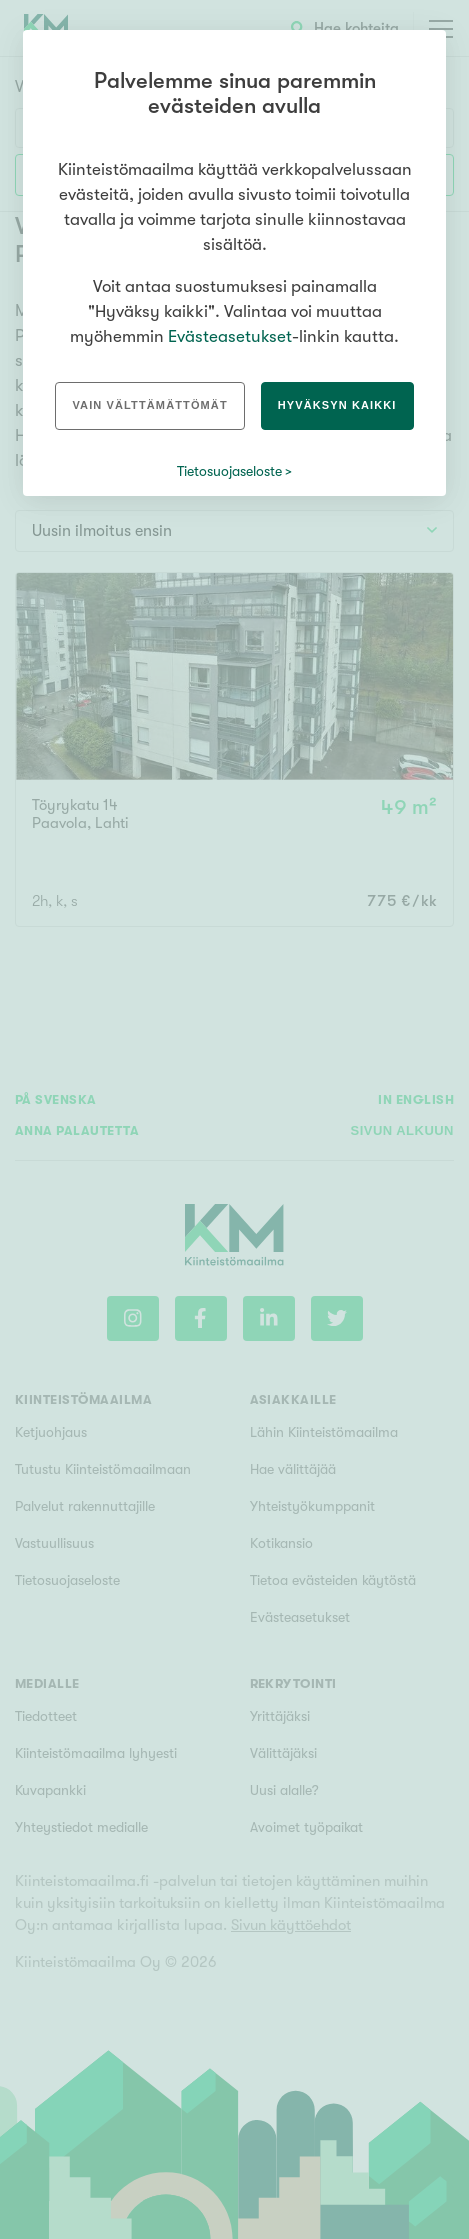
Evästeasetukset (230, 336)
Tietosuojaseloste (229, 471)
